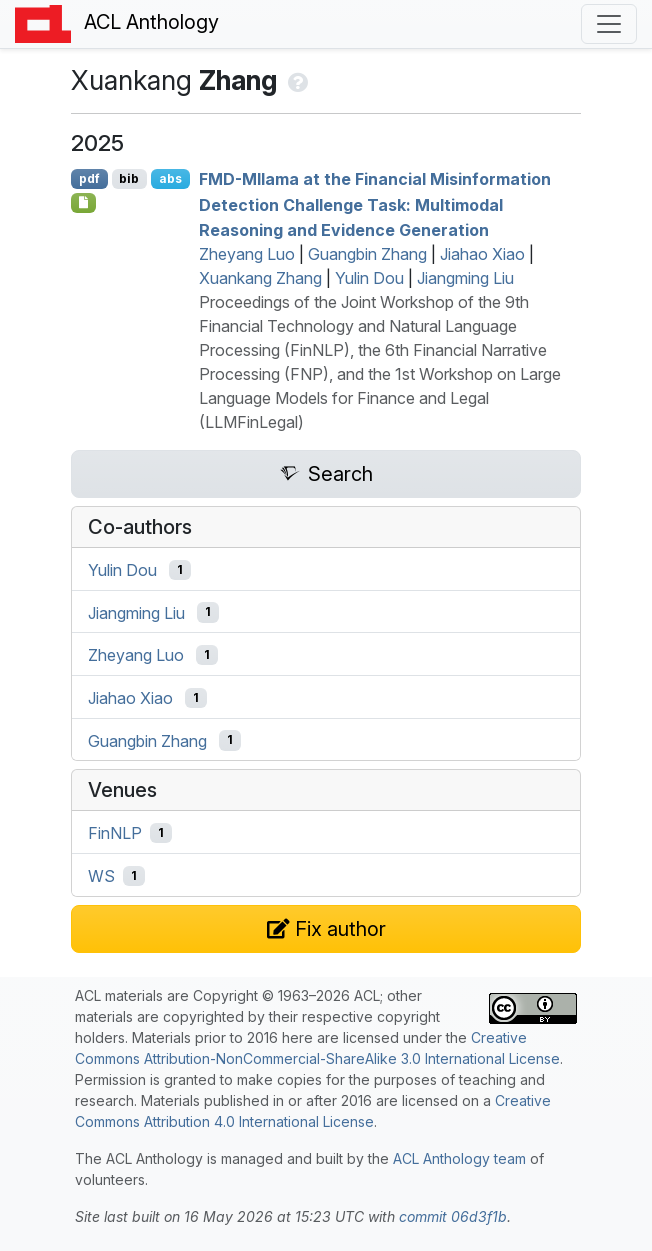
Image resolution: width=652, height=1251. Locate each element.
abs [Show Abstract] (170, 178)
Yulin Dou (369, 278)
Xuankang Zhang (260, 278)
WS (101, 876)
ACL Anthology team (459, 1158)
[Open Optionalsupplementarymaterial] (83, 203)
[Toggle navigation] (609, 24)
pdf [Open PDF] (89, 178)
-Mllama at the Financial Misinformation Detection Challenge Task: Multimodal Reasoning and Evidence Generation (375, 204)
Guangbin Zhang (367, 254)
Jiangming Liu (465, 278)
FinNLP (115, 833)
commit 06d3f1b (453, 1216)
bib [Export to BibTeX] (129, 178)
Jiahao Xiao (482, 254)
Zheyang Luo (247, 254)
